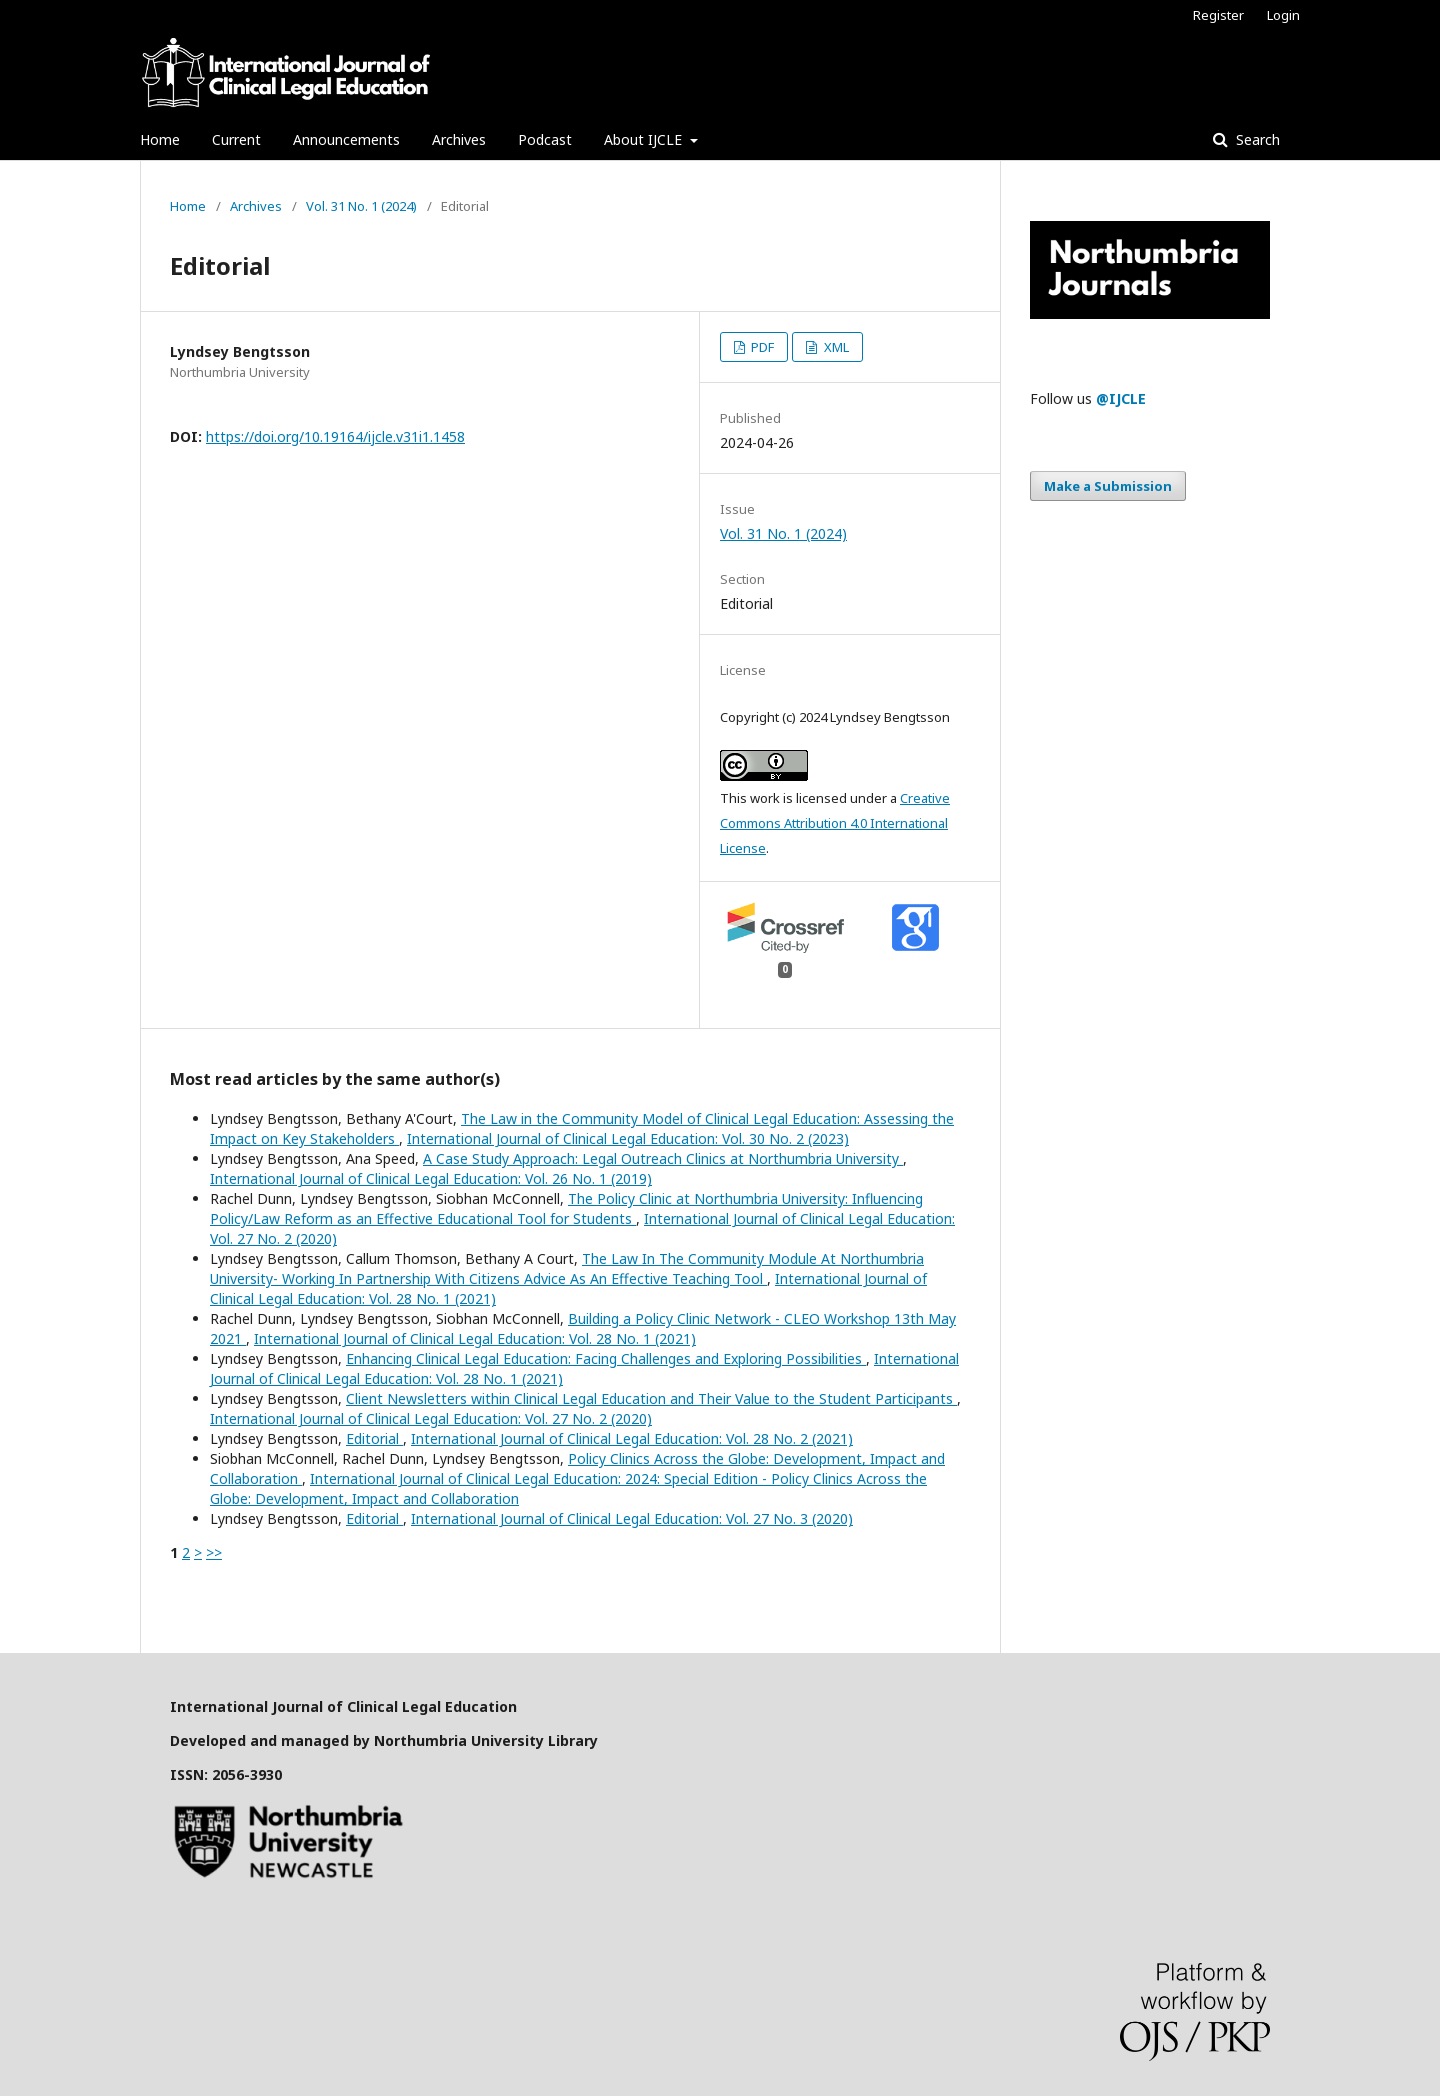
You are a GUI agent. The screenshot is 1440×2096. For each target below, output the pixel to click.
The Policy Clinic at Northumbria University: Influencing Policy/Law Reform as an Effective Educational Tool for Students (566, 1208)
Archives (459, 139)
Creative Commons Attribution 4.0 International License (835, 823)
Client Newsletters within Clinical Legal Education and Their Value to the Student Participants (651, 1398)
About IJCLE (645, 139)
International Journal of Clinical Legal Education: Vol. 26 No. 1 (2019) (431, 1178)
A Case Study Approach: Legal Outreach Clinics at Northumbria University (663, 1158)
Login (1283, 15)
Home (160, 139)
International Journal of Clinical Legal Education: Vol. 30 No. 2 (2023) (628, 1138)
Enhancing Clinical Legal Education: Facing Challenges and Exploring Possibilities (606, 1358)
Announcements (346, 139)
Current (236, 139)
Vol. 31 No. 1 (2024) (361, 206)
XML (835, 347)
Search (1256, 139)
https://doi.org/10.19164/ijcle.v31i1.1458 (335, 436)
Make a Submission (1108, 486)
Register (1218, 15)
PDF (761, 347)
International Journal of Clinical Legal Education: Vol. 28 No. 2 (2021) (632, 1438)
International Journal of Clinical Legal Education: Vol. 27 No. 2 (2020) (431, 1418)
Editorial (374, 1438)
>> (214, 1552)
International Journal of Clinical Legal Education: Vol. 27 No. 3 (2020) (632, 1518)
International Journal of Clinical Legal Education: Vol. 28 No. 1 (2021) (475, 1338)
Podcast (545, 139)
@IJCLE (1121, 398)
